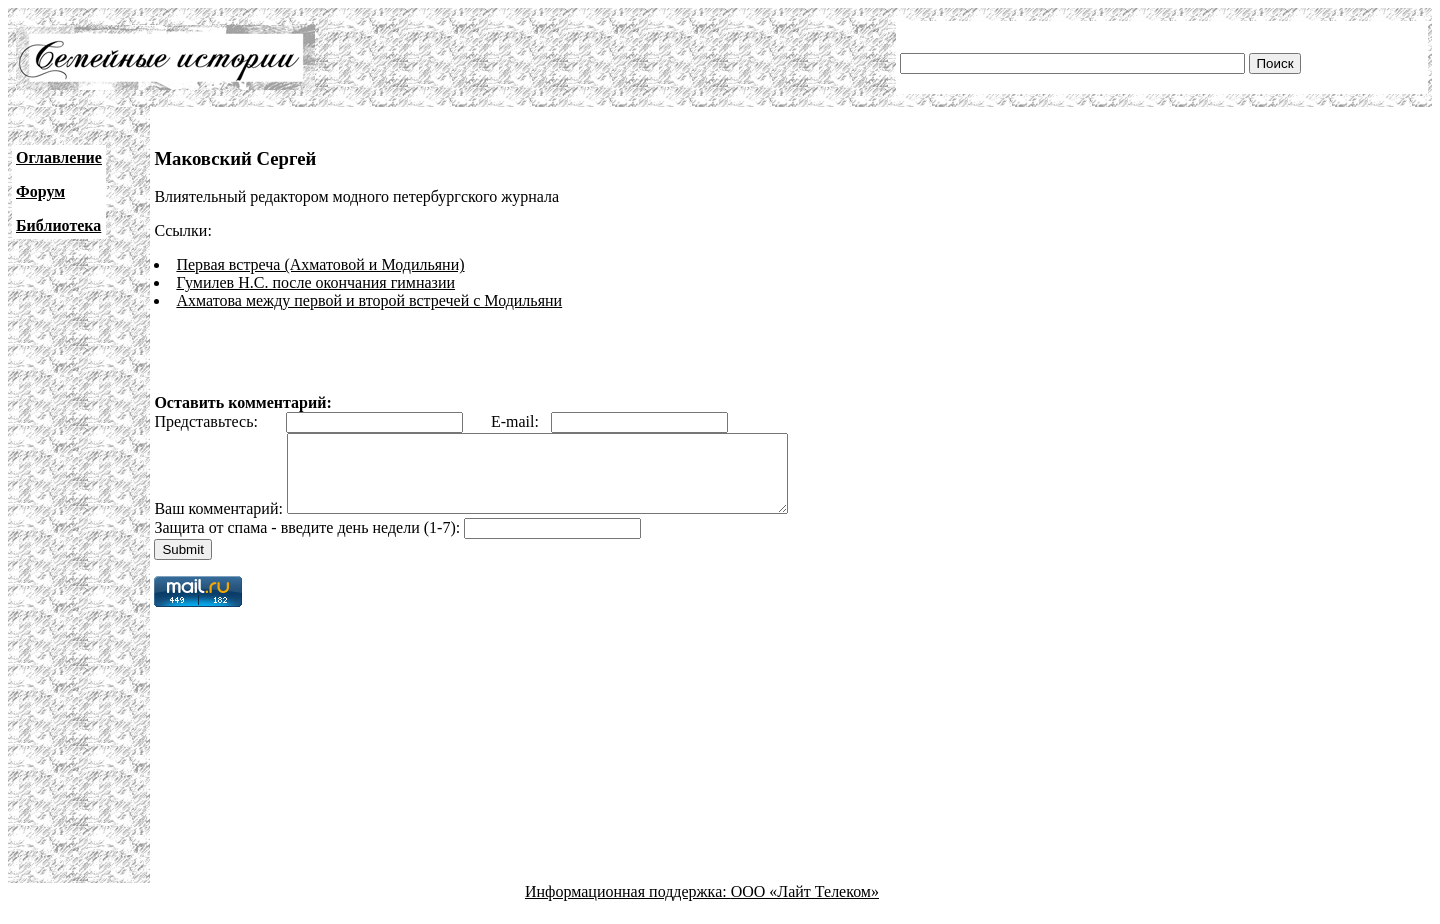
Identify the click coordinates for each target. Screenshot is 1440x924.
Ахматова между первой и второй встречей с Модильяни (369, 300)
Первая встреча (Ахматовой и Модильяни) (320, 264)
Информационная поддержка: (628, 906)
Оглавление (59, 157)
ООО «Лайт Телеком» (805, 906)
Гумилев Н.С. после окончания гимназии (315, 282)
